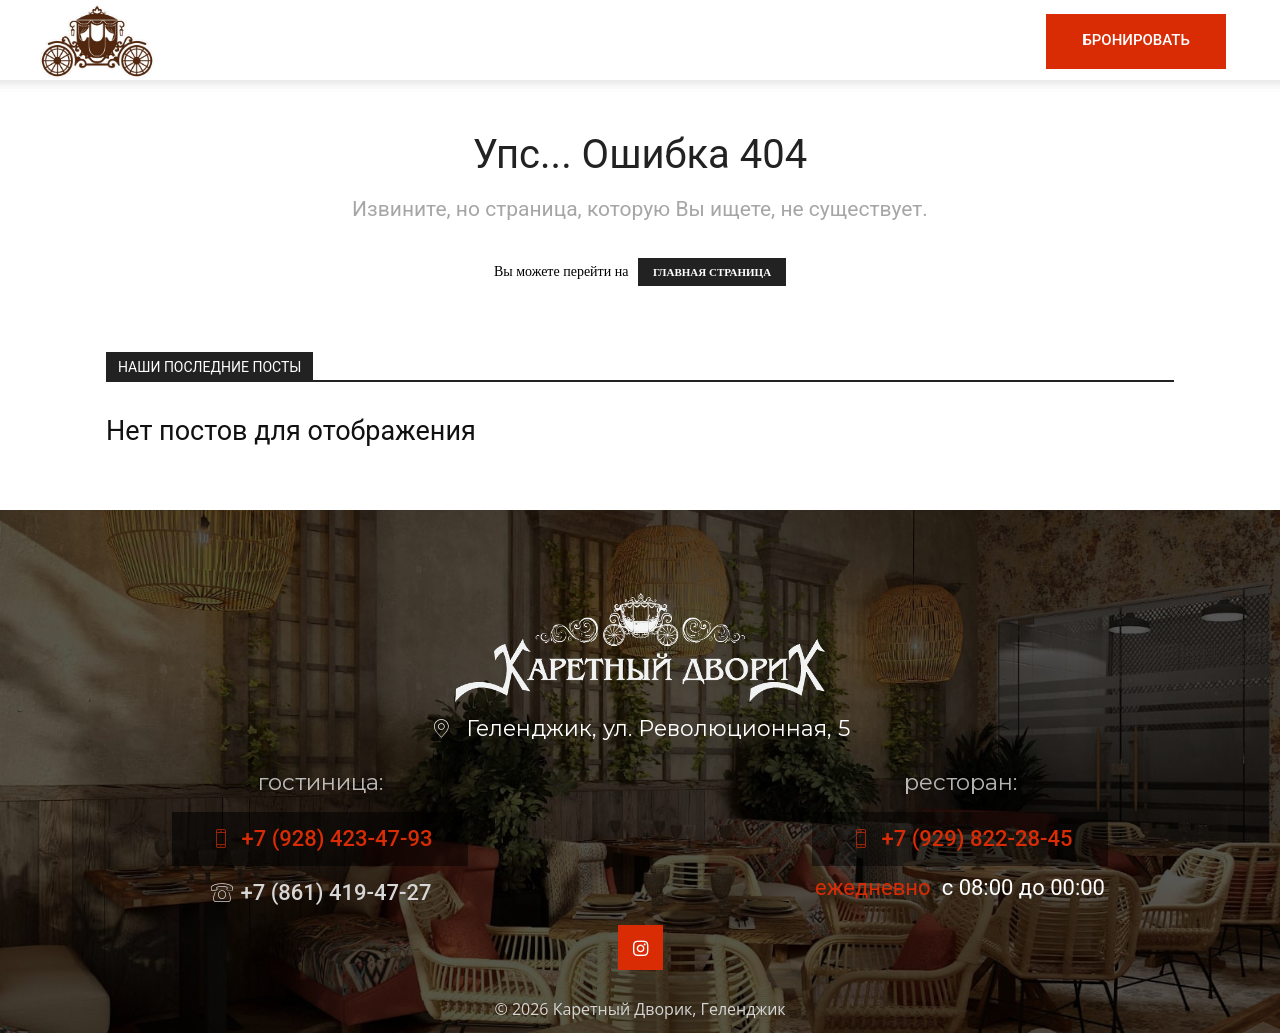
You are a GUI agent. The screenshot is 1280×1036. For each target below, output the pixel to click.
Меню (484, 40)
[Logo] (97, 39)
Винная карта (615, 40)
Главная (386, 40)
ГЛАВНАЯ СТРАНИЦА (712, 272)
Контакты (975, 40)
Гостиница (761, 40)
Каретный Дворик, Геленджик (669, 1012)
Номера (870, 40)
